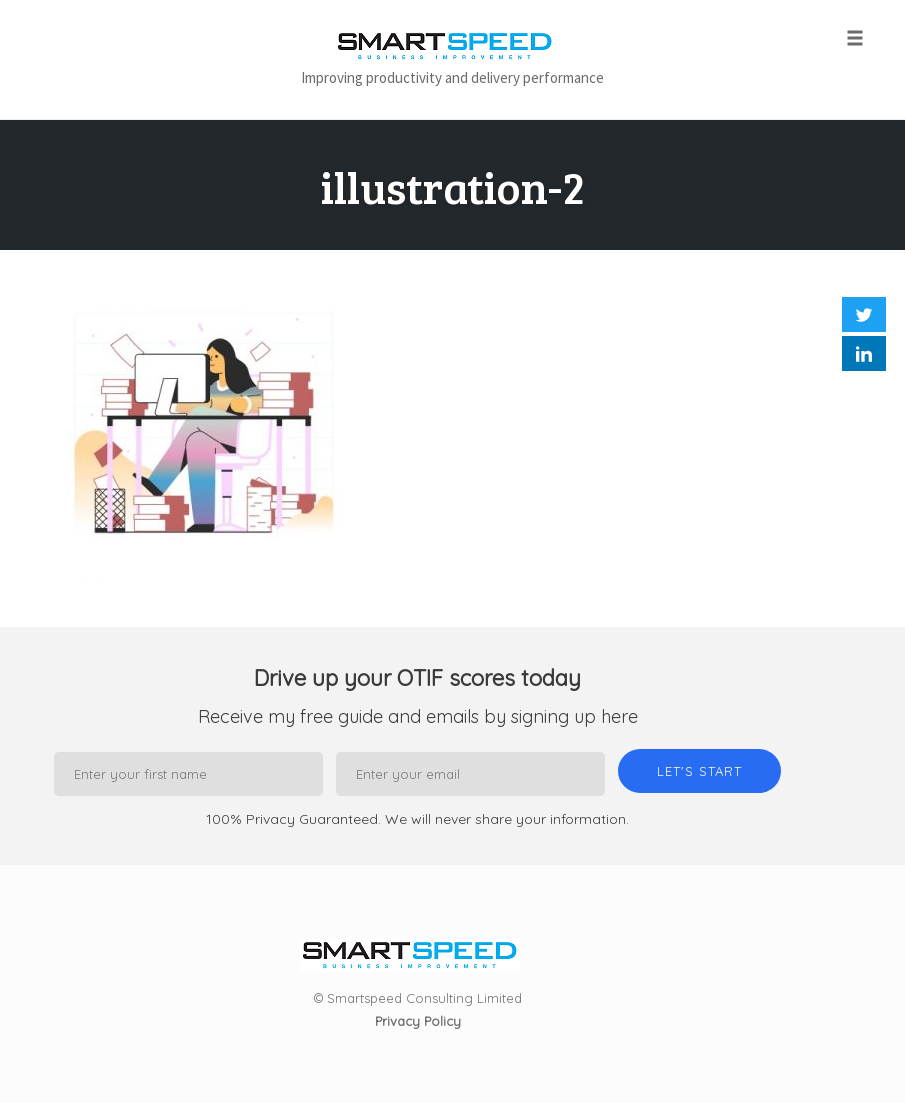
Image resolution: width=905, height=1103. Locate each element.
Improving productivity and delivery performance (452, 77)
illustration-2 (453, 186)
